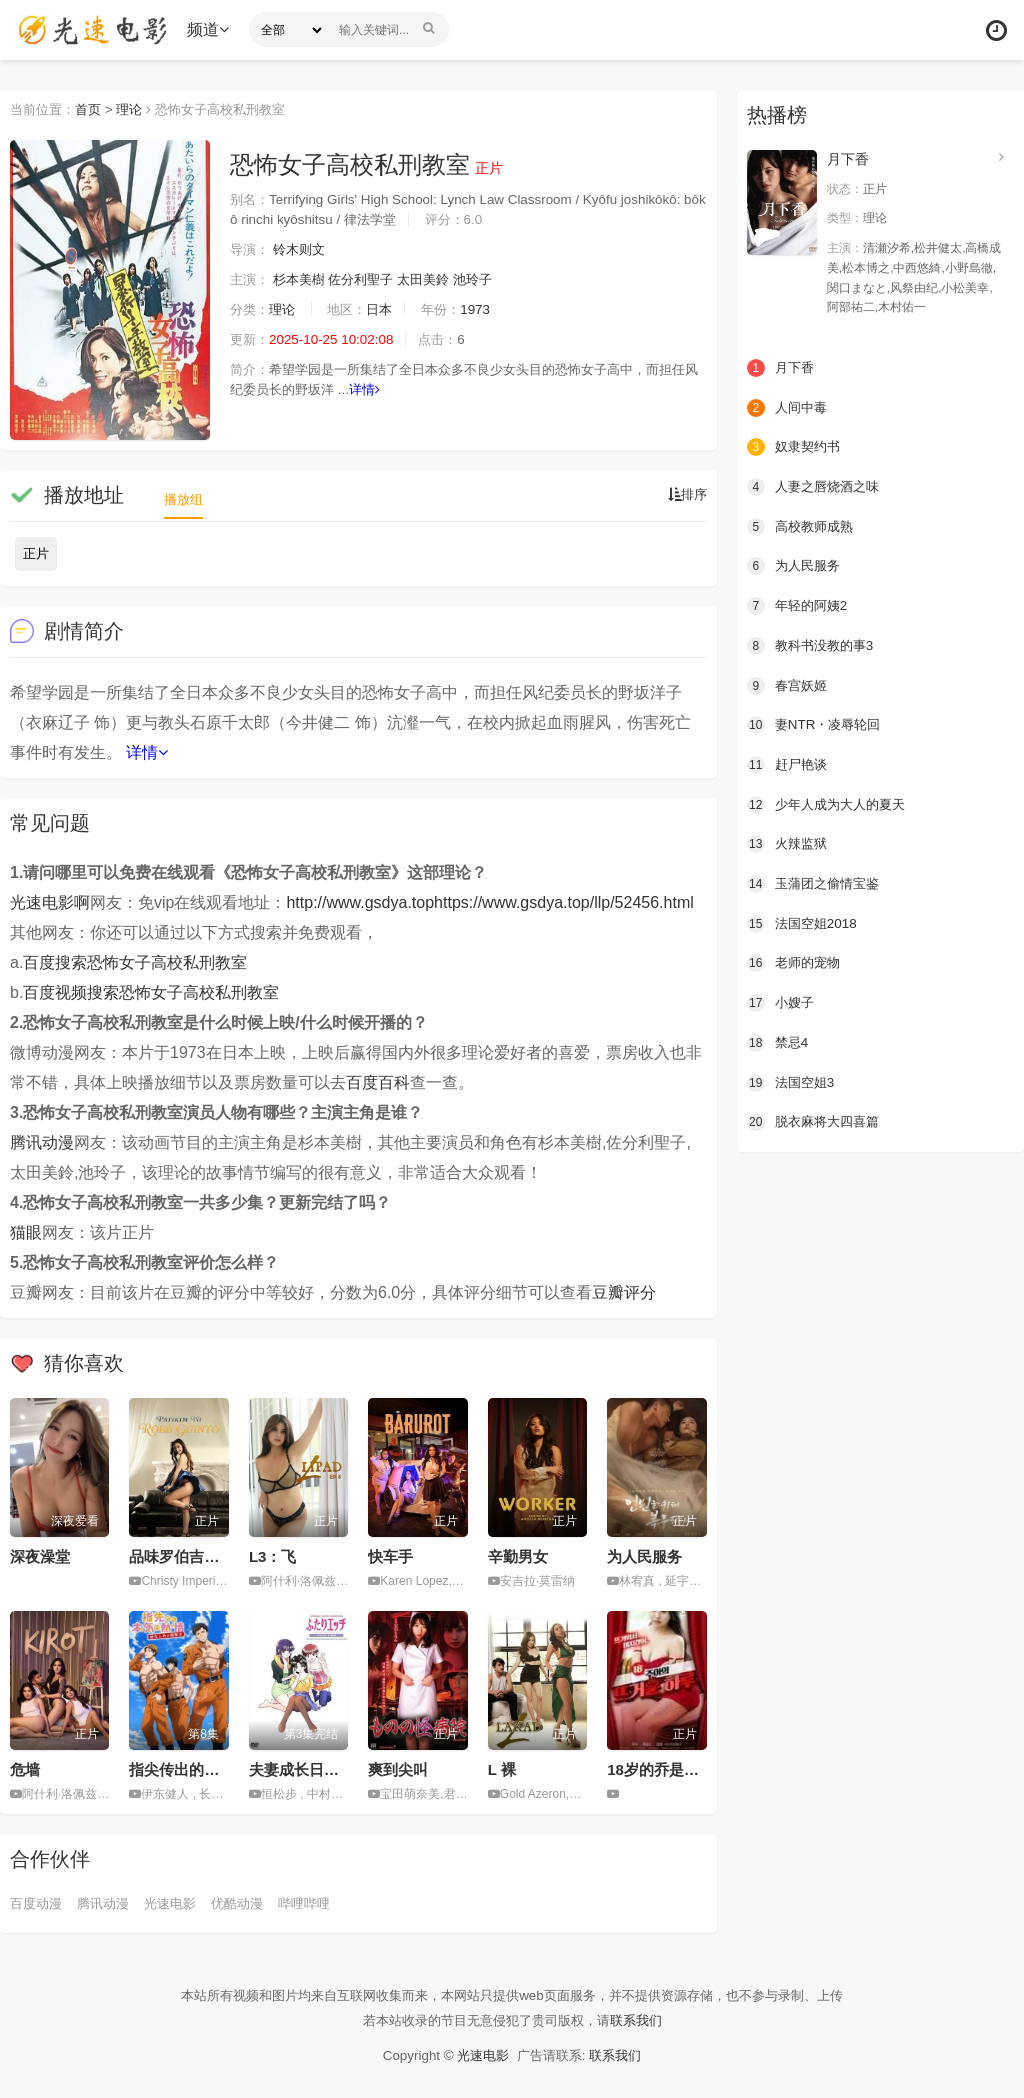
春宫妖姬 (789, 684)
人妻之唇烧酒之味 (817, 486)
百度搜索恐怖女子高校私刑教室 (135, 962)
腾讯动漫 (42, 1142)
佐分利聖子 (371, 280)
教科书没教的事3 (814, 644)
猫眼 (26, 1232)
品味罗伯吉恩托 (181, 1556)
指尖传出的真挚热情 (196, 1769)
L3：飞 (273, 1556)
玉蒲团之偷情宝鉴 (817, 882)
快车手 (390, 1556)
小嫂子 (782, 1001)
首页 (94, 109)
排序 (686, 495)
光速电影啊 (50, 902)
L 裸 (502, 1769)
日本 (389, 310)
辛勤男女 (518, 1556)
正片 (36, 553)
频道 (211, 29)
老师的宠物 (796, 961)
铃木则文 (304, 250)
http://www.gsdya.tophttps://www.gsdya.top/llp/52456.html (489, 902)
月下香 (848, 159)
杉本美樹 (304, 280)
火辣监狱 (789, 842)
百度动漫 (38, 1902)
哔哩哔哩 (322, 1902)
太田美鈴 (438, 280)
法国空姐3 (793, 1080)
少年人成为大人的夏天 (831, 803)
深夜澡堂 (40, 1556)
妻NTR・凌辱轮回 (817, 724)
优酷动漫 (251, 1902)
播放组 (185, 499)
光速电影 (180, 1902)
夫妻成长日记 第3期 (315, 1769)
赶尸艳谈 (789, 763)
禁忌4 (779, 1040)
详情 (402, 390)
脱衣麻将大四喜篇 (817, 1119)
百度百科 (378, 1082)
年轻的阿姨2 (800, 605)
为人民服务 (644, 1556)
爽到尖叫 (398, 1769)
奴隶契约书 (796, 446)
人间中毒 (789, 407)
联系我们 (645, 2020)
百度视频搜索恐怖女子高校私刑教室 (151, 992)
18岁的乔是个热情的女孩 (690, 1769)
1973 (489, 310)
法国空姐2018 (804, 921)
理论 (138, 109)
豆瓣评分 (624, 1292)
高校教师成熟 (803, 526)
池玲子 (491, 280)
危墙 (25, 1769)
